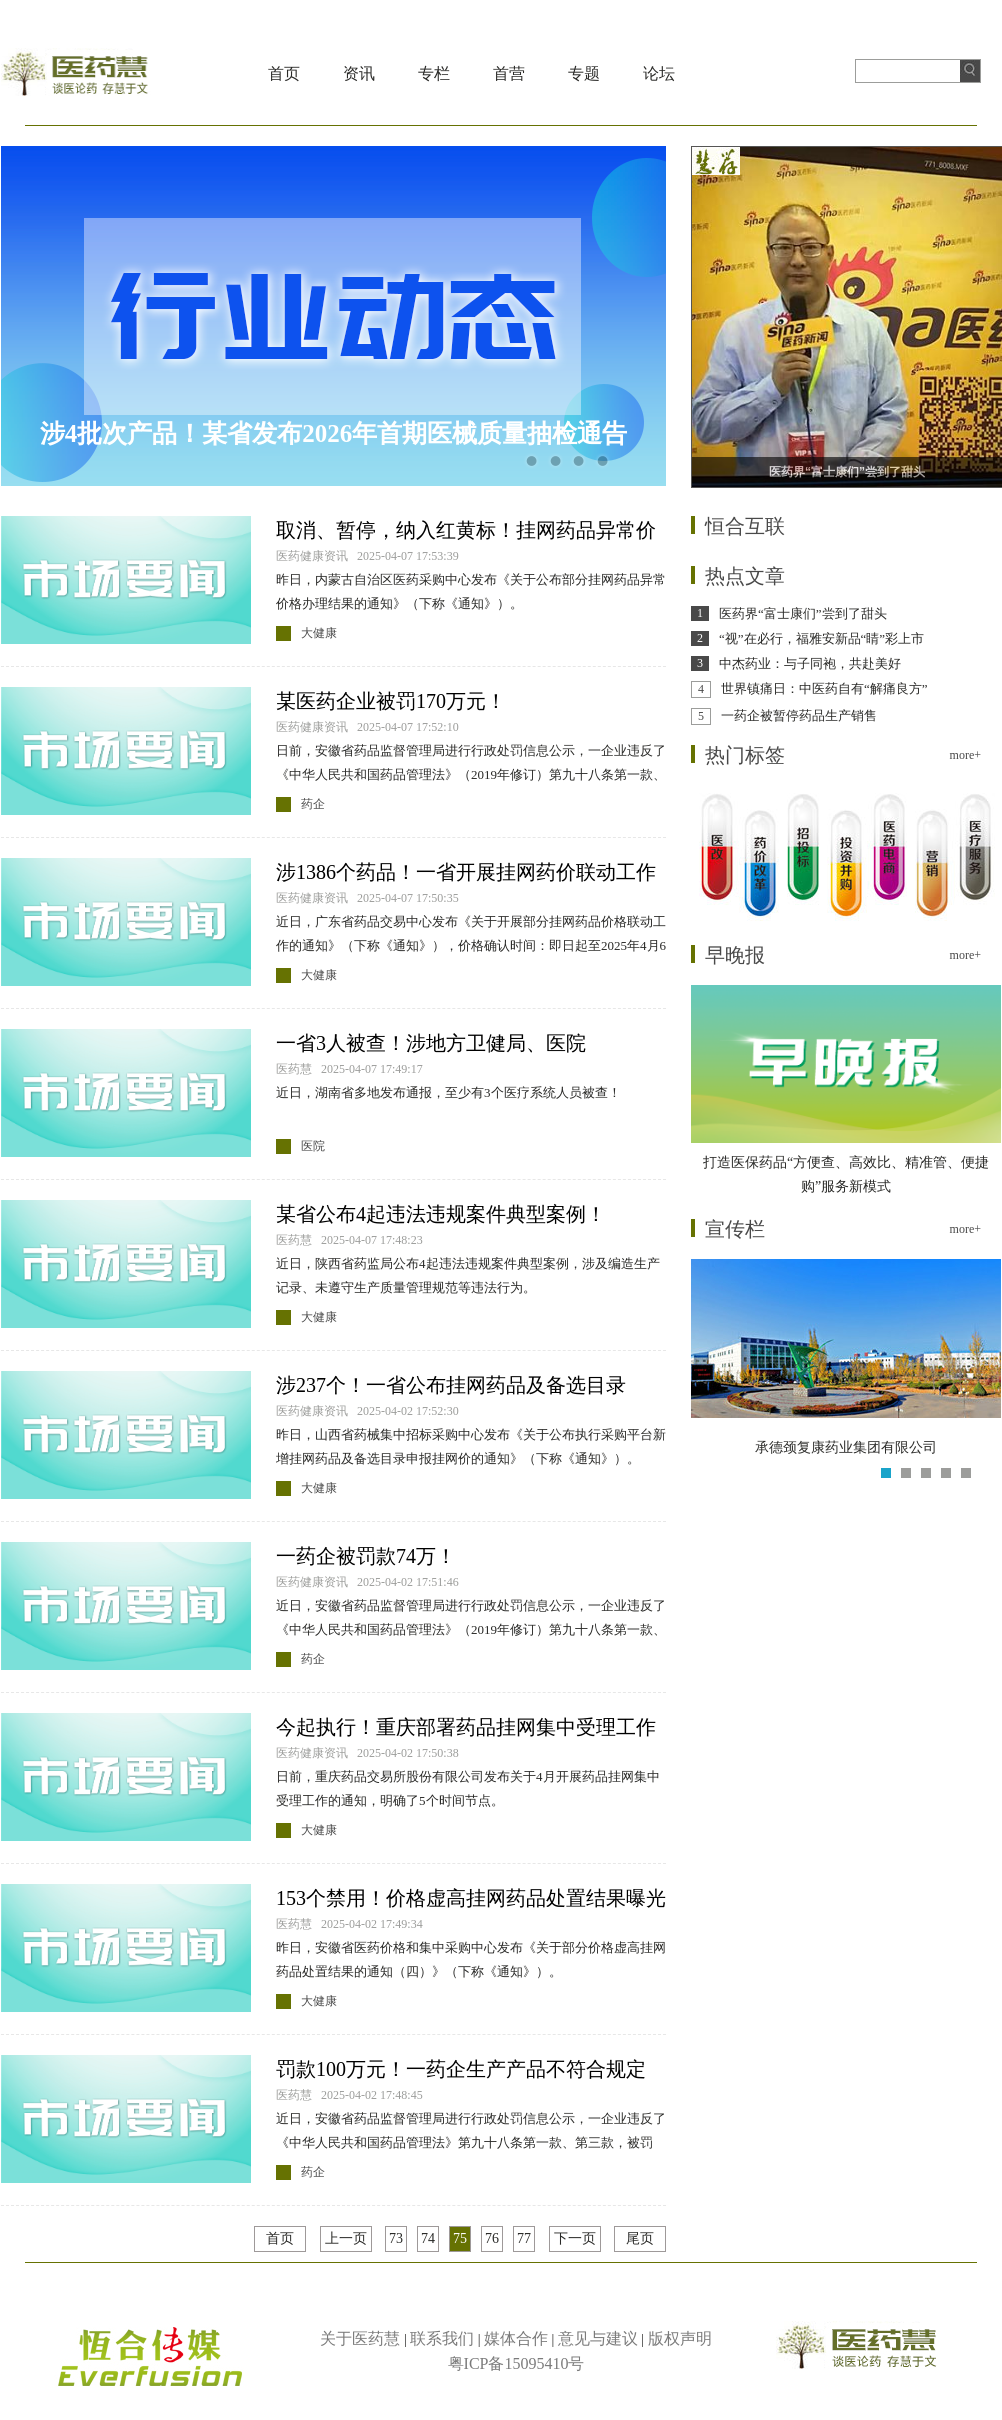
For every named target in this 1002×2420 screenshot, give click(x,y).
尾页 (640, 2238)
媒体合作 (516, 2338)
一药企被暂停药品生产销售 (799, 715)
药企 (313, 804)
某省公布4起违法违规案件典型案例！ (441, 1214)
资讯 (359, 73)
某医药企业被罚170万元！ (391, 701)
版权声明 (680, 2338)
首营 (509, 73)
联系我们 (442, 2338)
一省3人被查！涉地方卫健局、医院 (431, 1043)
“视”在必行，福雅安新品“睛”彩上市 (821, 638)
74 (428, 2238)
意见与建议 (598, 2338)
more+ (965, 755)
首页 (284, 73)
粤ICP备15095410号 (516, 2363)
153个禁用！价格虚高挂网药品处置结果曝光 (471, 1898)
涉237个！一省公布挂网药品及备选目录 (451, 1385)
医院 (313, 1146)
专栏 (434, 73)
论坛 (659, 73)
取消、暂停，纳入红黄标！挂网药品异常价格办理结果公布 (466, 531)
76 (492, 2238)
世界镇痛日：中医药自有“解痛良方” (824, 688)
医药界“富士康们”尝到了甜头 (803, 613)
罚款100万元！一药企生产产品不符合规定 (461, 2069)
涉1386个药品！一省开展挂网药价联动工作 (466, 872)
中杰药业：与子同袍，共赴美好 (810, 663)
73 (396, 2238)
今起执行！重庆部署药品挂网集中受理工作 (466, 1727)
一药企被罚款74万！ (366, 1556)
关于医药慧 (360, 2338)
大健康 (319, 633)
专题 (584, 73)
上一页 (346, 2238)
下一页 (575, 2238)
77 (524, 2238)
